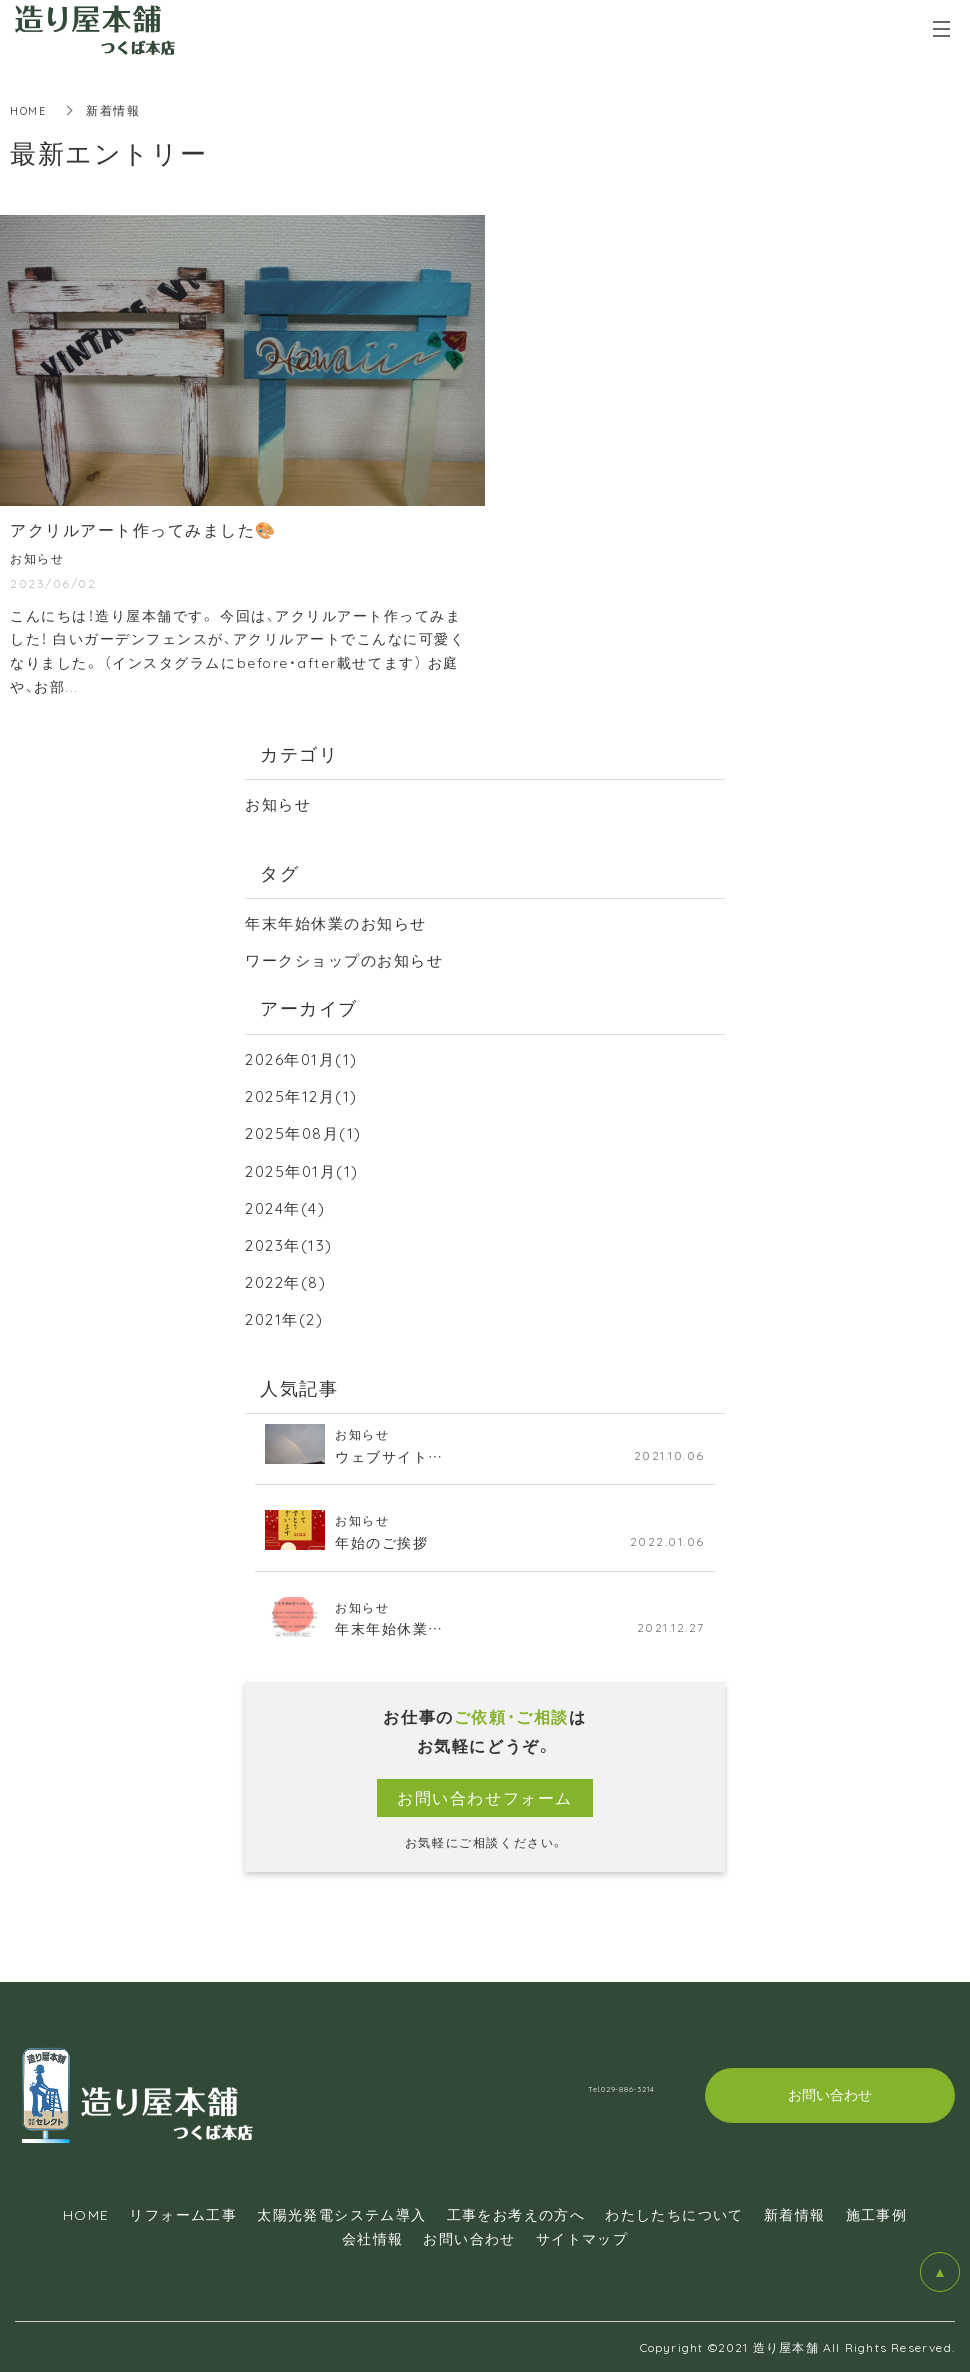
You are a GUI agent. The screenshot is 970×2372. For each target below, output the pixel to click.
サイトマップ (582, 2238)
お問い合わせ (469, 2238)
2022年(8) (288, 1281)
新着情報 (795, 2214)
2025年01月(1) (305, 1170)
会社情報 (373, 2238)
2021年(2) (287, 1318)
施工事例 (877, 2214)
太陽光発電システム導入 (341, 2214)
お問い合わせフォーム (485, 1797)
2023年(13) (291, 1244)
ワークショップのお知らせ (350, 959)
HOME (30, 110)
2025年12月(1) (305, 1095)
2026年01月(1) (305, 1058)
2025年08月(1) (307, 1132)
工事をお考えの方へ (516, 2214)
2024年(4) (287, 1207)
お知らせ (280, 803)
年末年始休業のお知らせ (342, 922)
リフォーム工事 (183, 2214)
